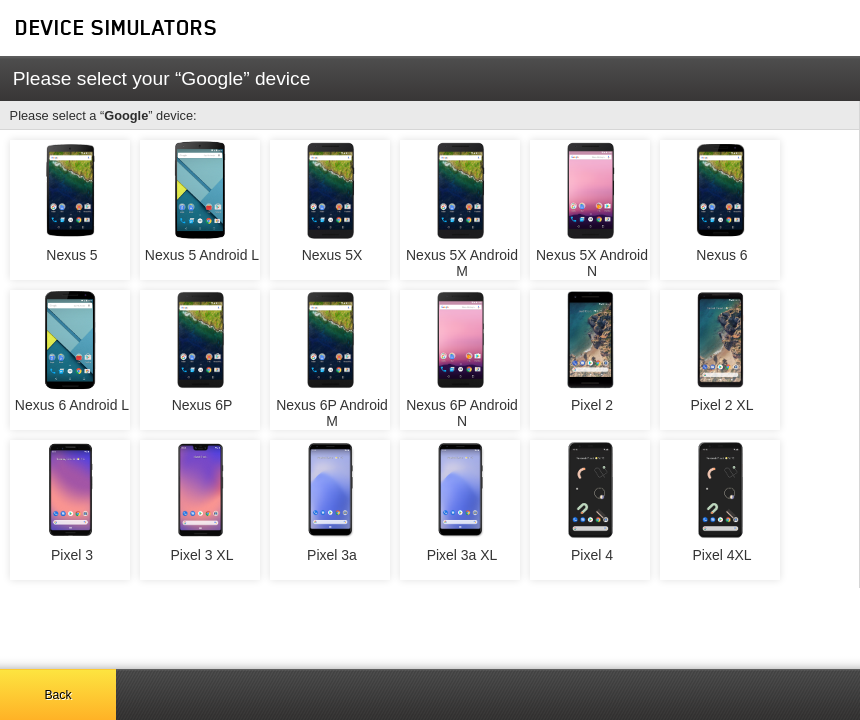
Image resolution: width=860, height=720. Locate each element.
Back (57, 695)
